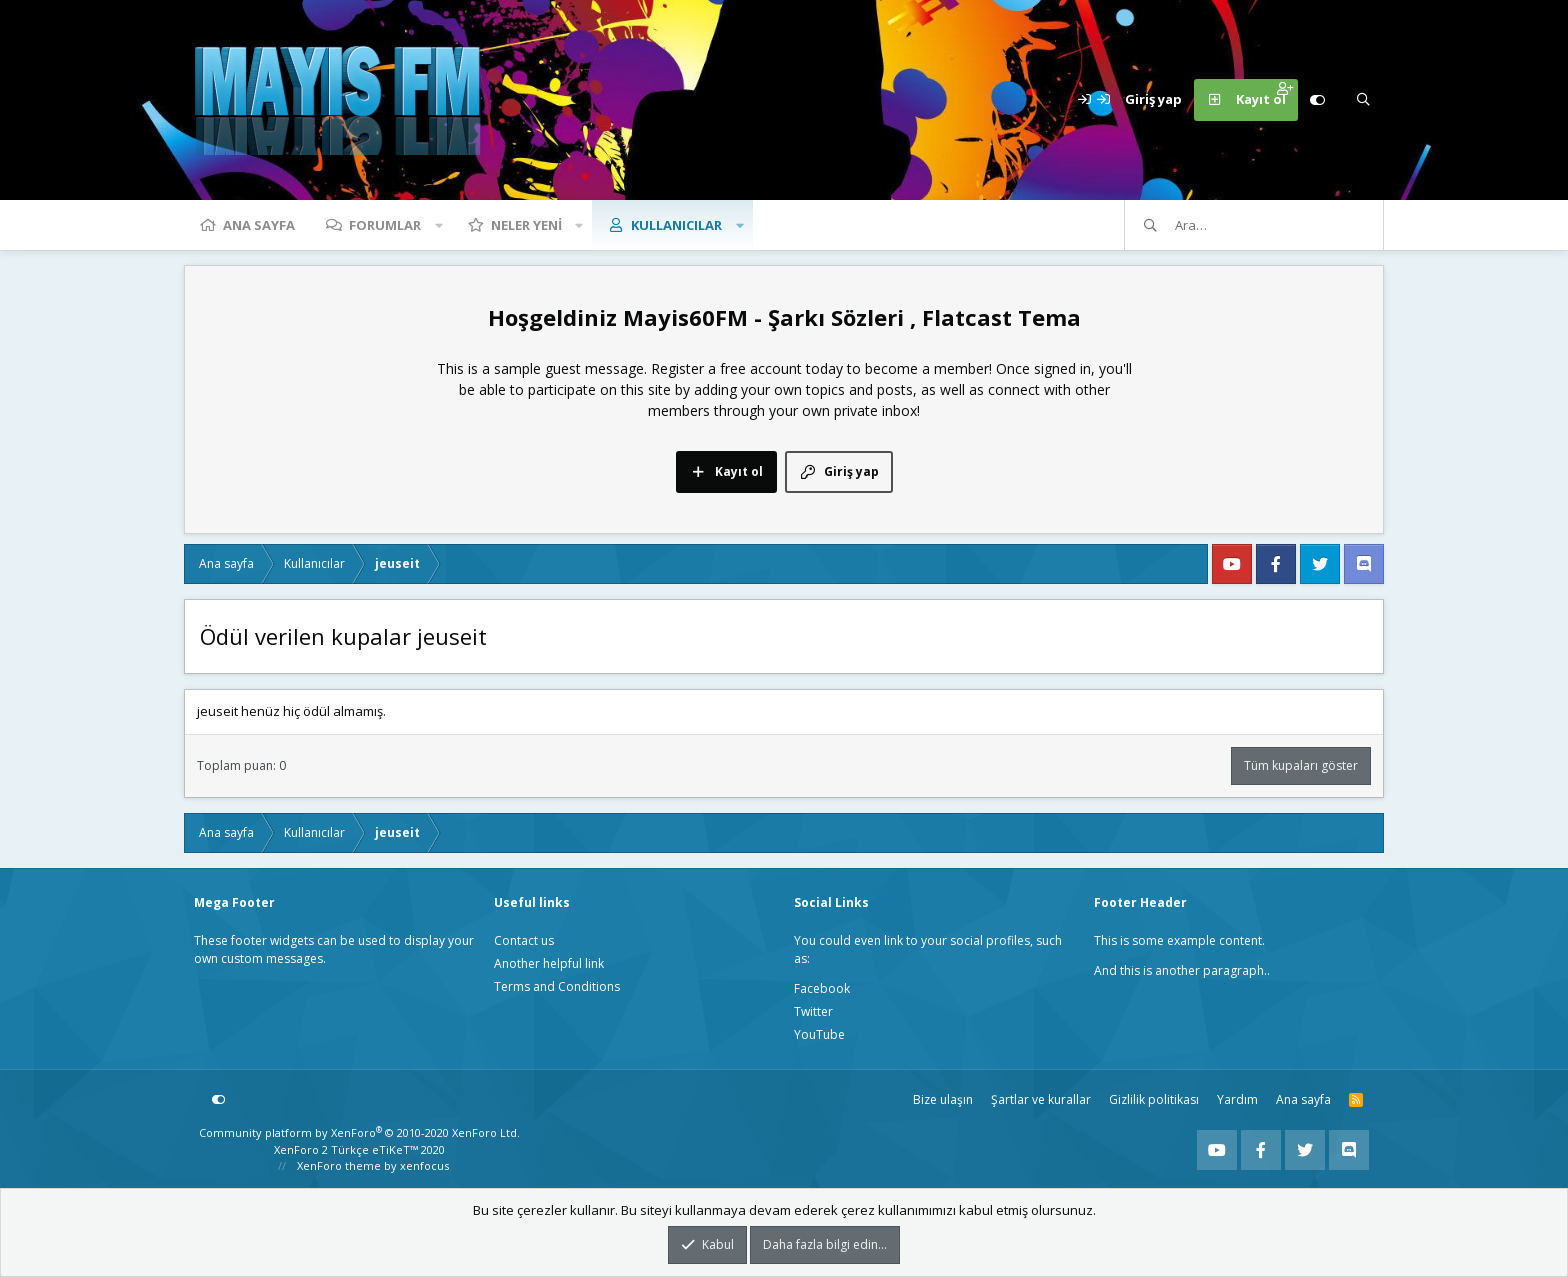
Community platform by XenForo (359, 1132)
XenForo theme (339, 1165)
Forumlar (385, 225)
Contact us (524, 940)
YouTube (819, 1034)
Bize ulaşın (943, 1099)
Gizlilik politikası (1154, 1099)
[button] (439, 225)
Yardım (1237, 1099)
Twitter (813, 1011)
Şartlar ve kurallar (1041, 1099)
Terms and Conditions (557, 986)
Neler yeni (526, 225)
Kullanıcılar (676, 225)
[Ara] (1363, 100)
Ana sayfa (259, 225)
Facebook (822, 988)
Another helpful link (549, 963)
